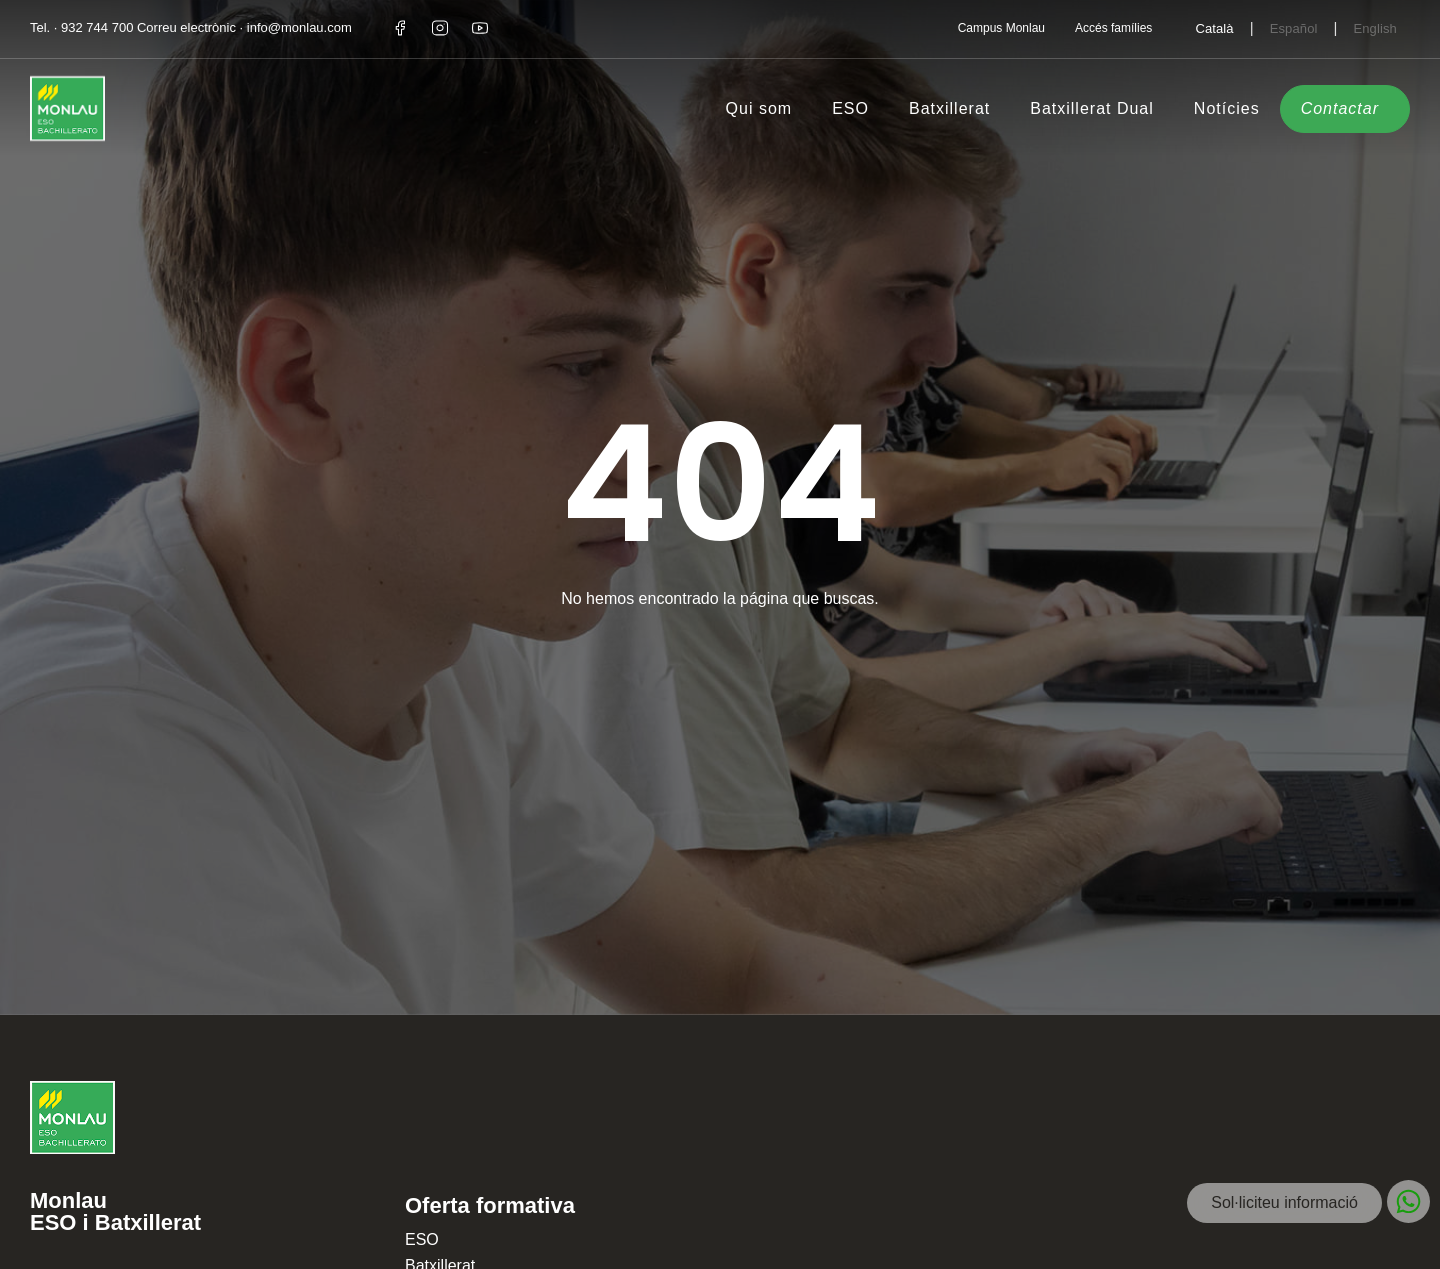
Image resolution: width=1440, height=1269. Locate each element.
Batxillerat (949, 108)
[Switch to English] (1375, 28)
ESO (850, 108)
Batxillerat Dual (1092, 108)
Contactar (1340, 108)
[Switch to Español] (1294, 28)
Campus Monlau (1001, 28)
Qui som (759, 108)
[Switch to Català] (1214, 28)
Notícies (1227, 108)
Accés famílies (1113, 28)
